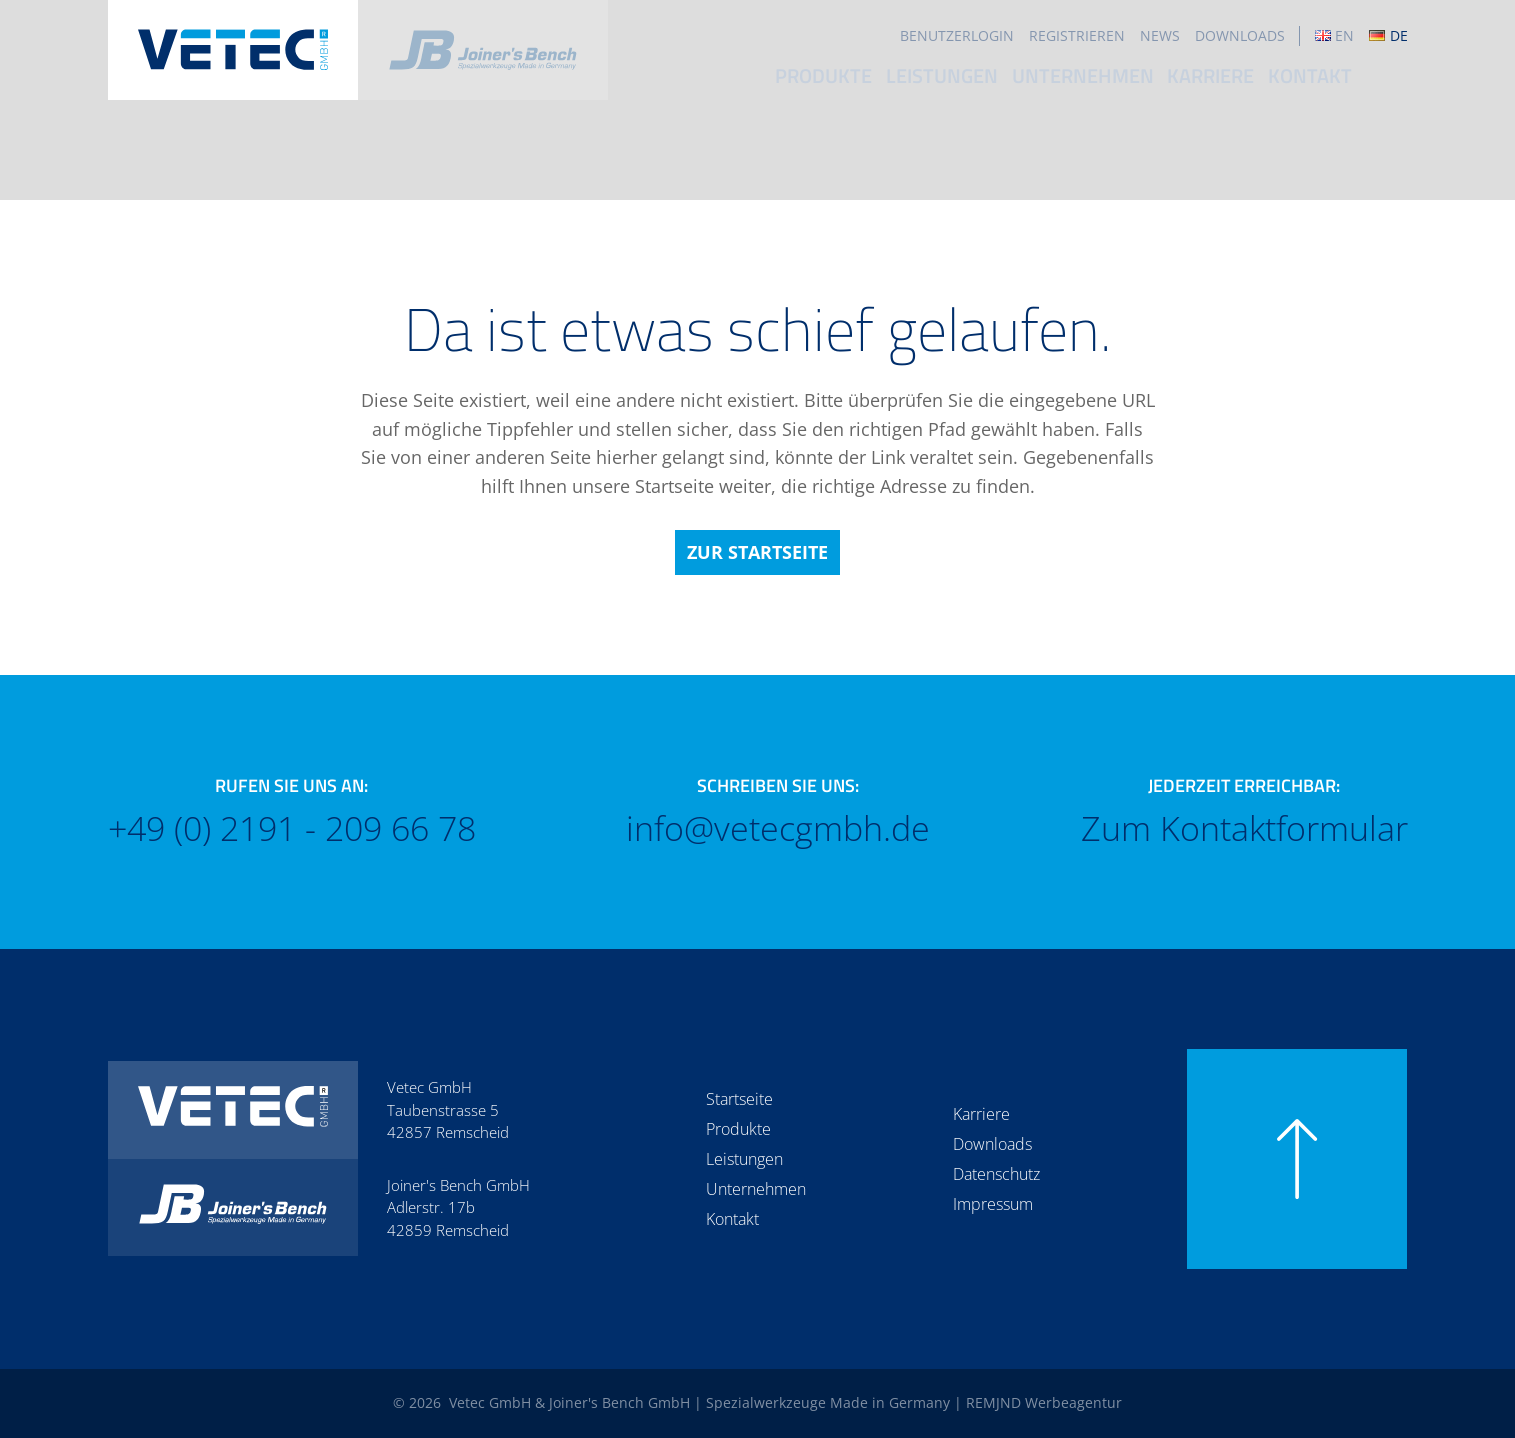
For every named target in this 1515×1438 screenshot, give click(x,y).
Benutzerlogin (957, 35)
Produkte (879, 84)
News (1160, 35)
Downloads (1240, 35)
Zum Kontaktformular (1244, 828)
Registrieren (1077, 35)
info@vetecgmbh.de (778, 828)
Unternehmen (1138, 84)
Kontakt (1369, 84)
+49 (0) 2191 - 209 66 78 (292, 828)
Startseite (739, 1099)
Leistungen (998, 84)
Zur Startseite (757, 552)
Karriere (1268, 84)
